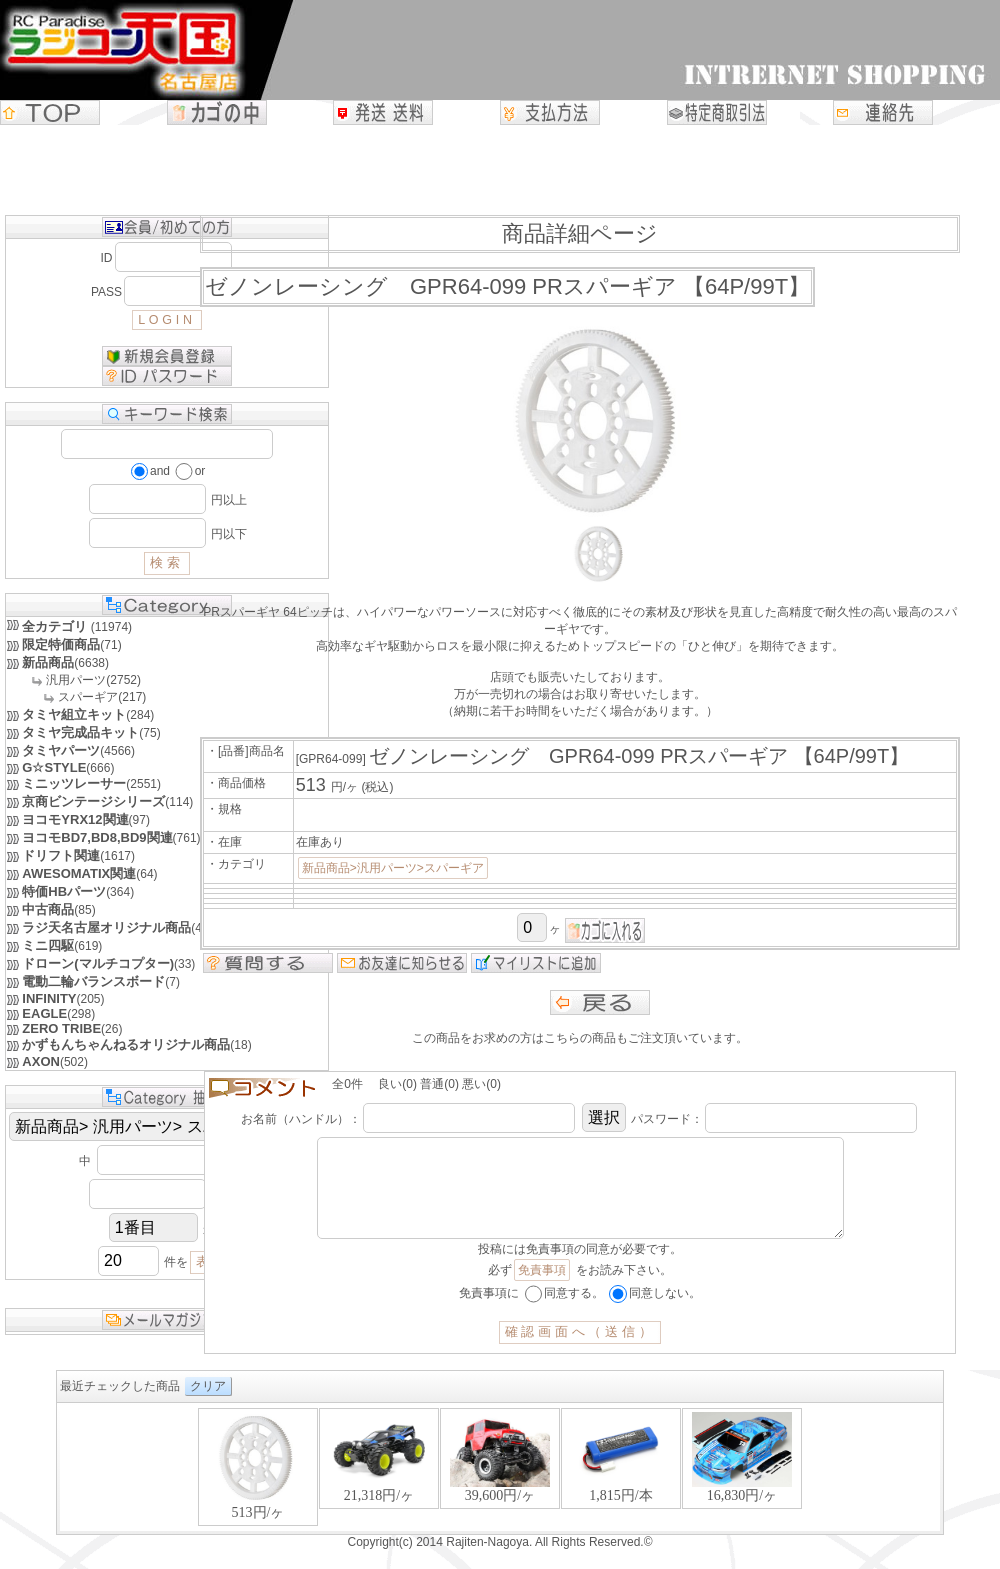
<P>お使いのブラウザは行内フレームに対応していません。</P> (500, 1488)
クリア (208, 1406)
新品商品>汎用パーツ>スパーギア (393, 868)
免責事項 (542, 1290)
